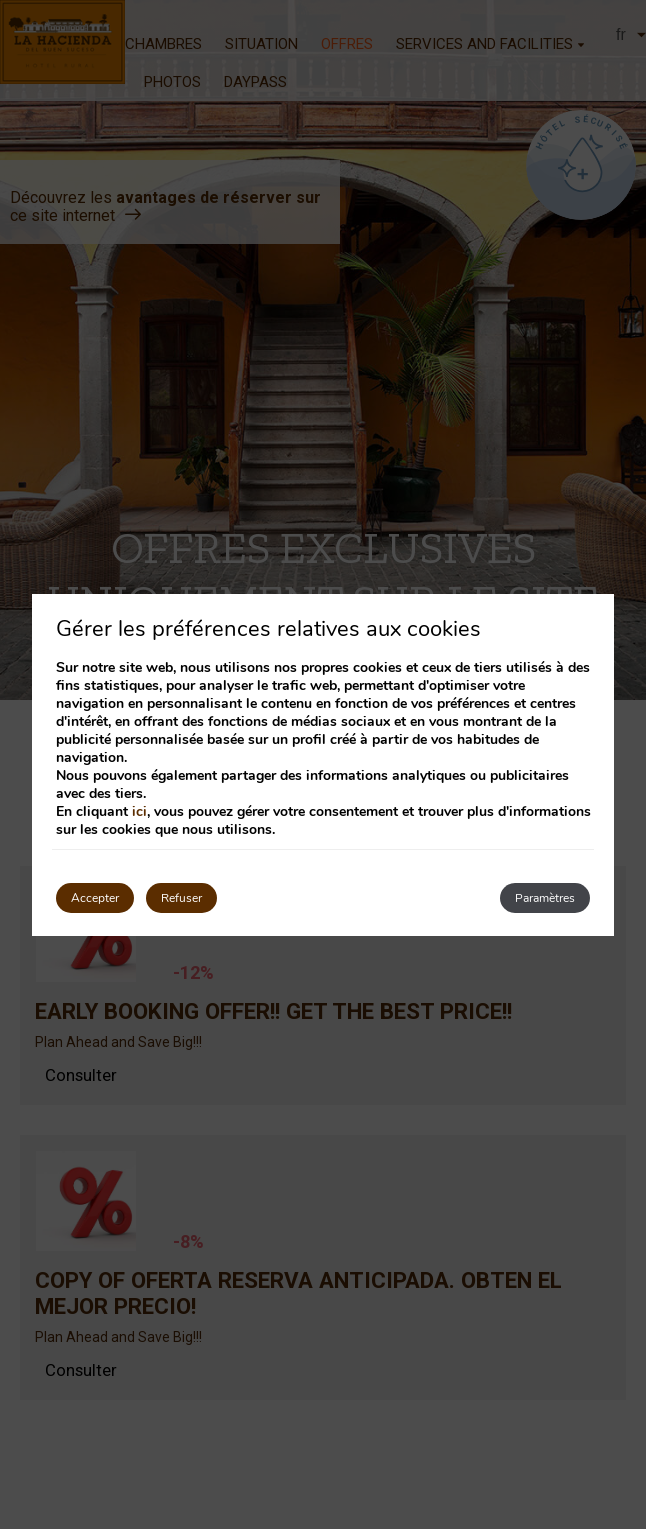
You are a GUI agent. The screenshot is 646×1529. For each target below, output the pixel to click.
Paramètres (545, 898)
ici (139, 811)
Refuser (181, 898)
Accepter (95, 898)
